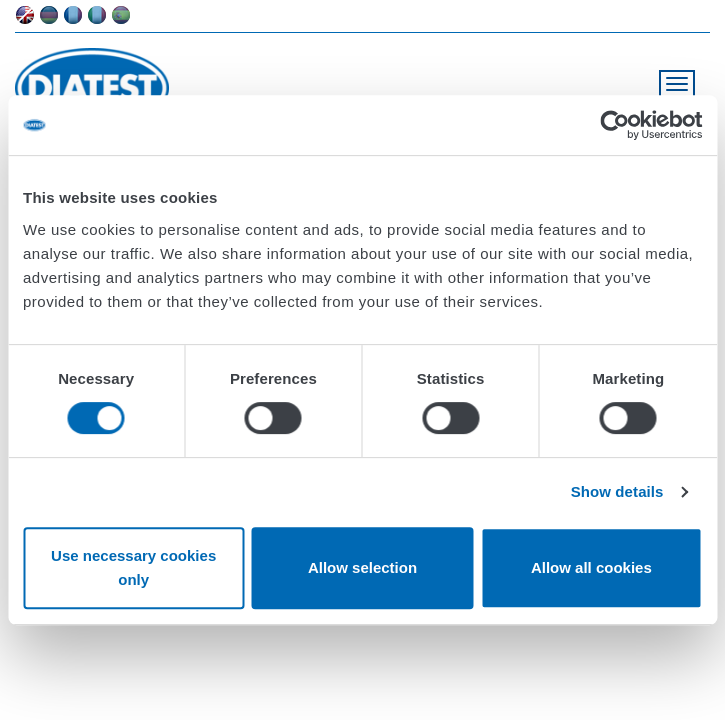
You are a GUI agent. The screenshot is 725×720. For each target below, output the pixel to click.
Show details (617, 491)
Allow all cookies (591, 567)
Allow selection (362, 567)
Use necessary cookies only (133, 567)
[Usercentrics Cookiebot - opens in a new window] (614, 125)
